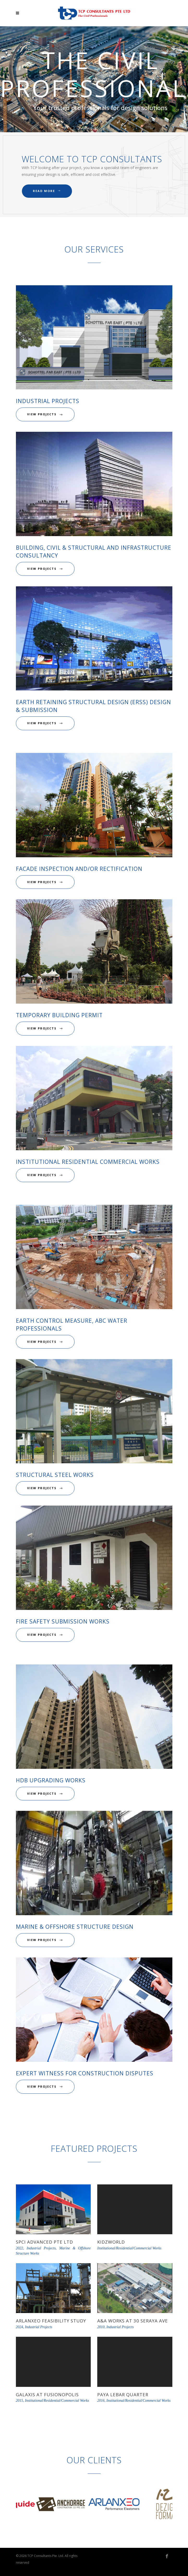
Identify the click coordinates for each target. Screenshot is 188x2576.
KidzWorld (111, 2242)
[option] (42, 2505)
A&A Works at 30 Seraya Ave (132, 2321)
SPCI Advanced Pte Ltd (44, 2242)
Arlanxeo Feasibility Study (51, 2321)
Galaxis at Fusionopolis (47, 2395)
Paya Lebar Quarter (122, 2395)
